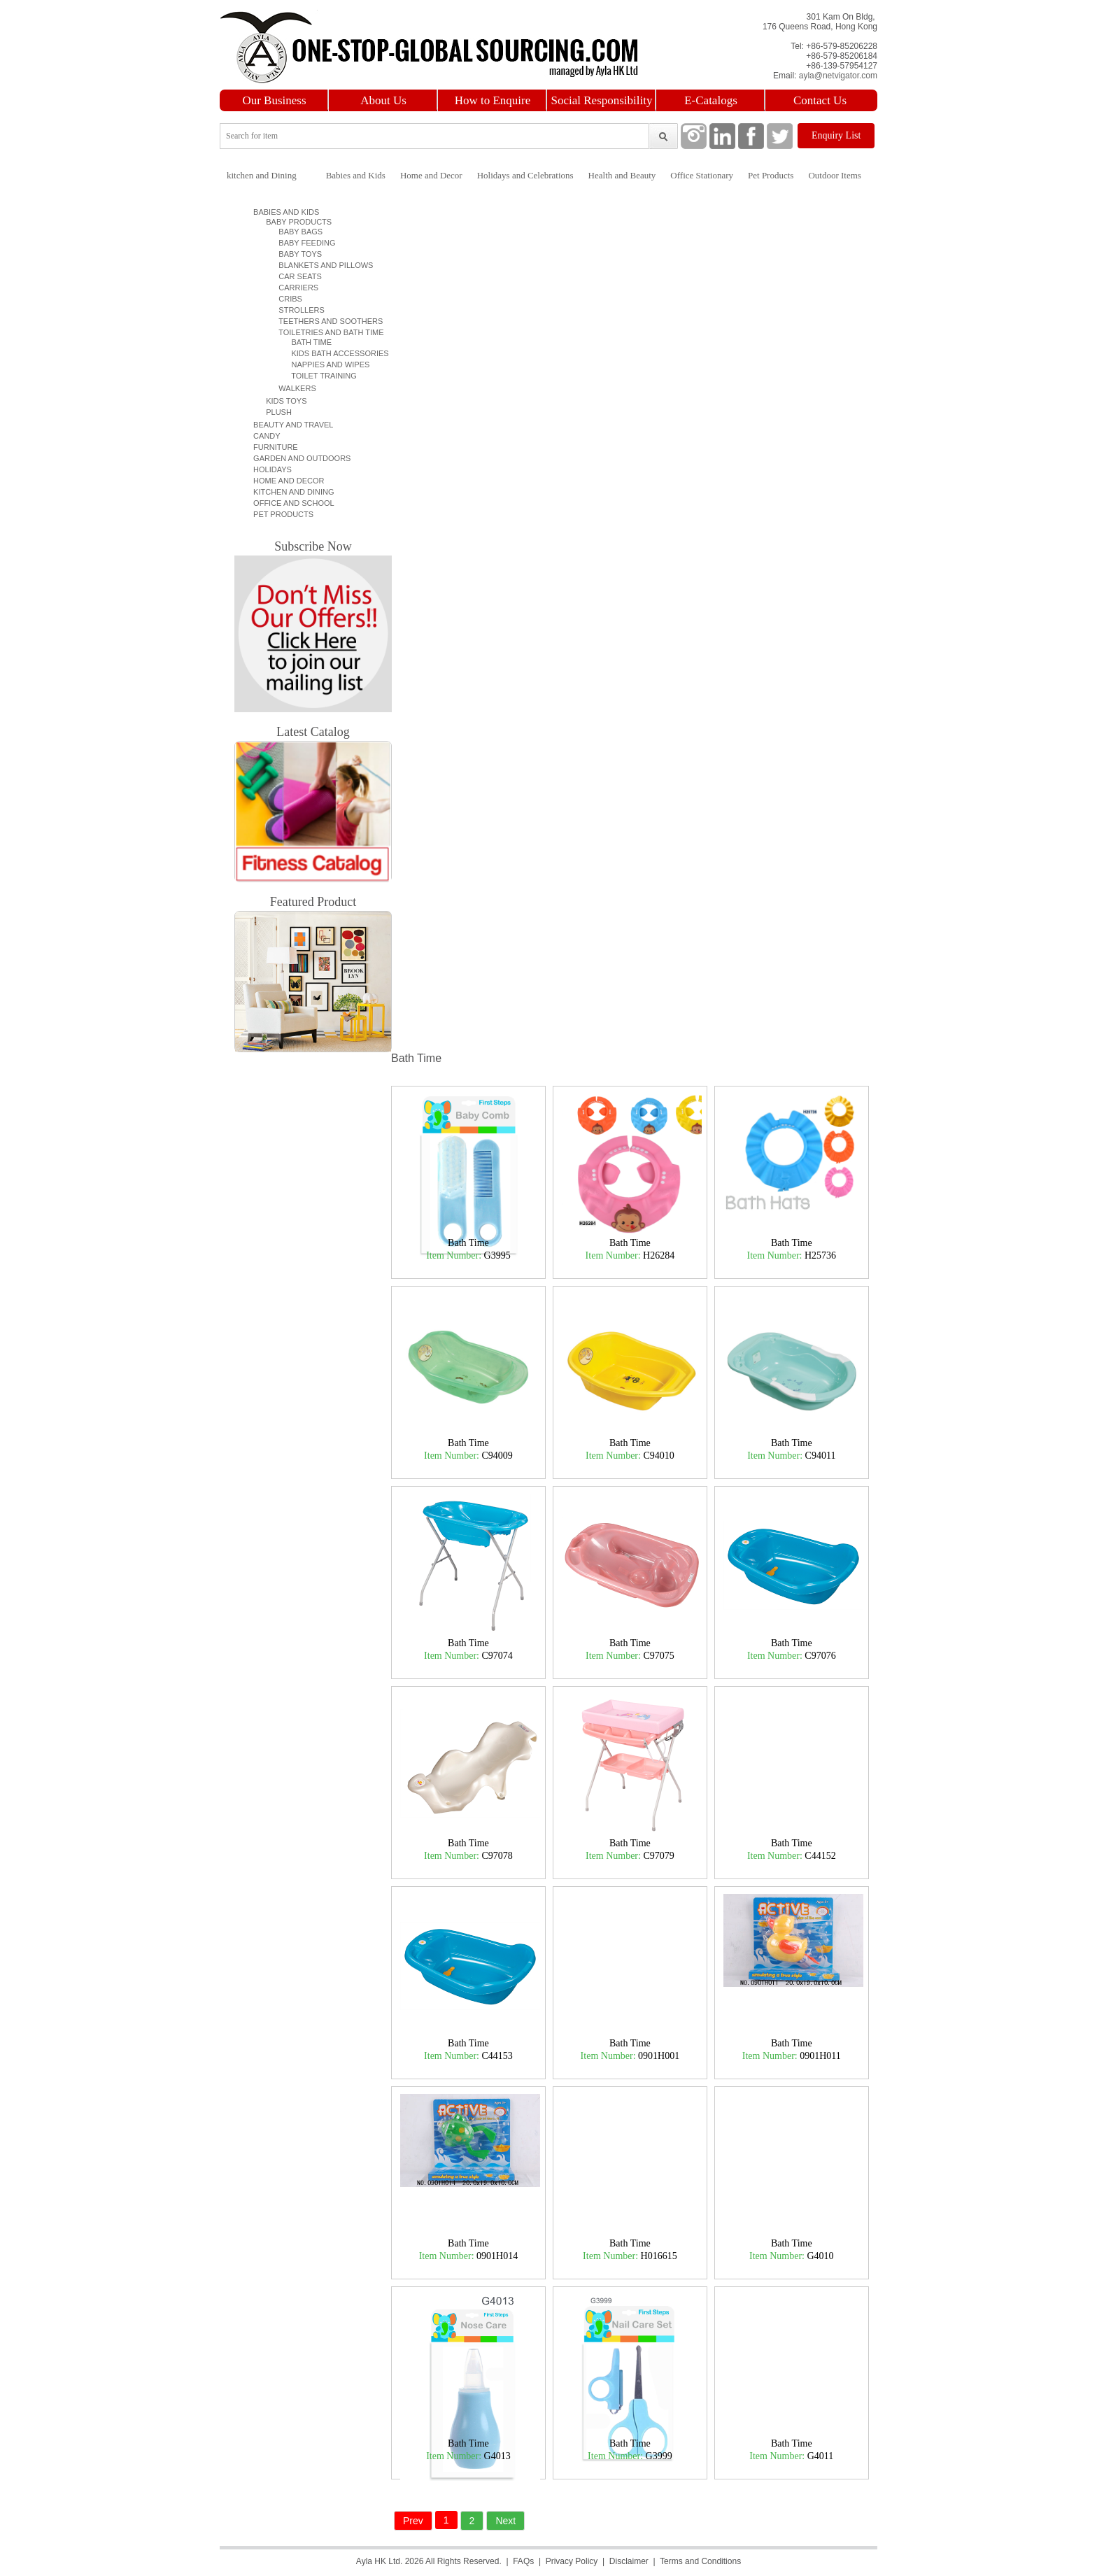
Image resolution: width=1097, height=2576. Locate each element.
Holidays (270, 469)
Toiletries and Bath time (325, 332)
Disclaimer (629, 2561)
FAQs (523, 2561)
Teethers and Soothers (324, 321)
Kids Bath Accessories (331, 353)
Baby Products (294, 222)
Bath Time (303, 342)
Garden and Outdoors (300, 458)
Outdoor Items (834, 175)
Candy (265, 436)
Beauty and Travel (291, 424)
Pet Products (770, 175)
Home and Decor (431, 175)
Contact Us (820, 100)
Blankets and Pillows (319, 265)
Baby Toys (294, 254)
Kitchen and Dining (291, 492)
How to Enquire (493, 100)
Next (505, 2520)
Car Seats (294, 276)
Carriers (292, 287)
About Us (383, 100)
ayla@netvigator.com (838, 75)
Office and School (291, 503)
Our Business (274, 100)
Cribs (284, 299)
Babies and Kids (355, 175)
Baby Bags (294, 231)
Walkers (291, 388)
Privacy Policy (572, 2561)
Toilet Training (315, 375)
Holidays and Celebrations (525, 175)
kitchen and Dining (262, 175)
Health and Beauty (622, 175)
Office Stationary (701, 175)
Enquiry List (836, 135)
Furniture (273, 447)
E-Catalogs (710, 100)
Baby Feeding (300, 243)
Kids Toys (282, 401)
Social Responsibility (602, 100)
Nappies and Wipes (321, 364)
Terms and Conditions (700, 2561)
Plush (274, 412)
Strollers (295, 310)
